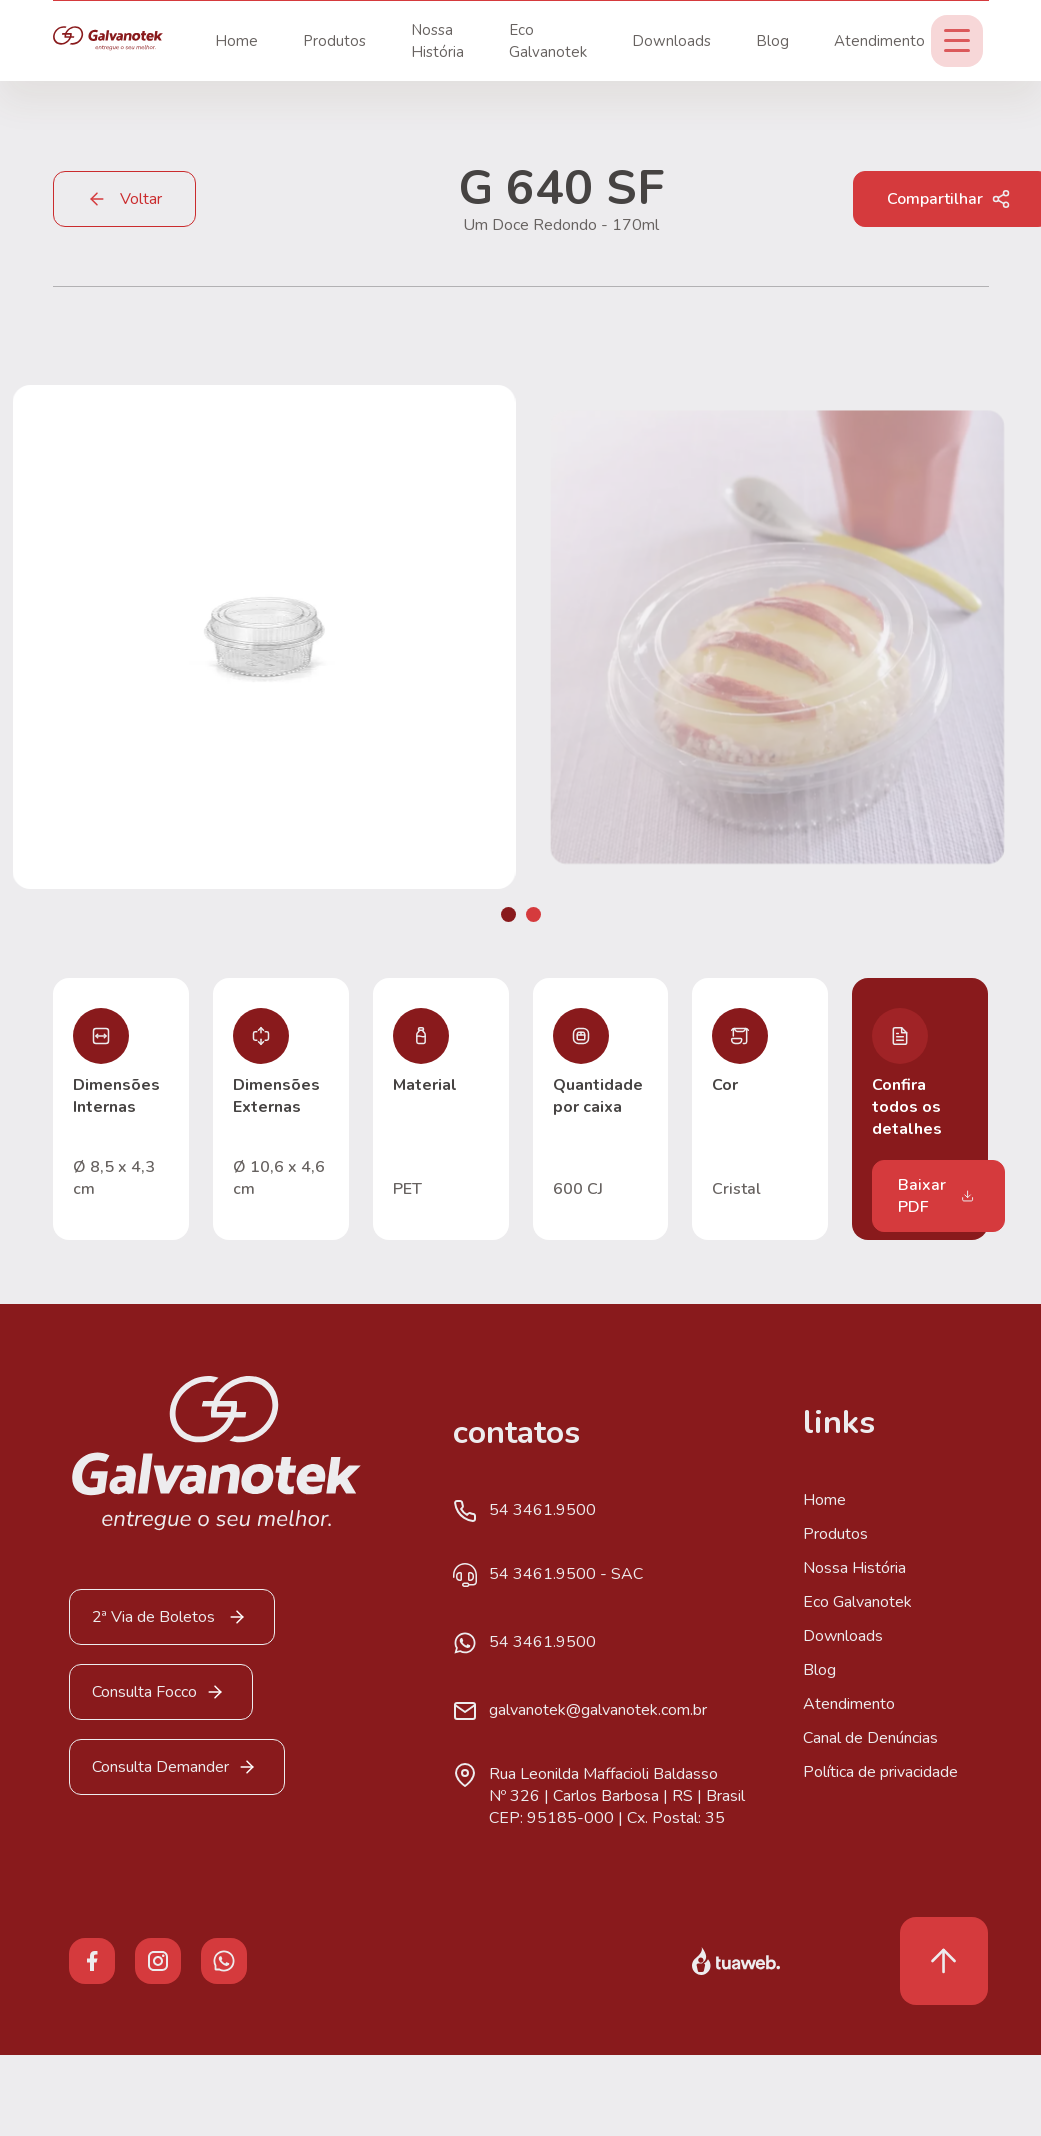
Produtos (334, 41)
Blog (772, 41)
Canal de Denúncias (870, 1738)
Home (236, 41)
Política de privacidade (880, 1772)
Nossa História (854, 1568)
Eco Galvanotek (857, 1602)
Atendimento (879, 41)
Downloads (671, 41)
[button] (508, 914)
